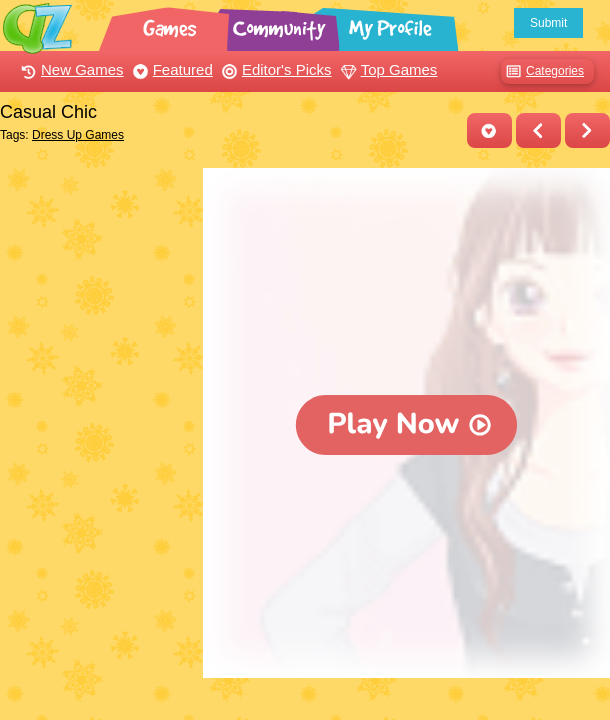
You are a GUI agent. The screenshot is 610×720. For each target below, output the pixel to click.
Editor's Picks (274, 69)
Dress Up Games (78, 135)
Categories (542, 71)
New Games (70, 69)
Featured (170, 69)
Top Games (387, 69)
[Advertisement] (96, 243)
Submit (548, 23)
